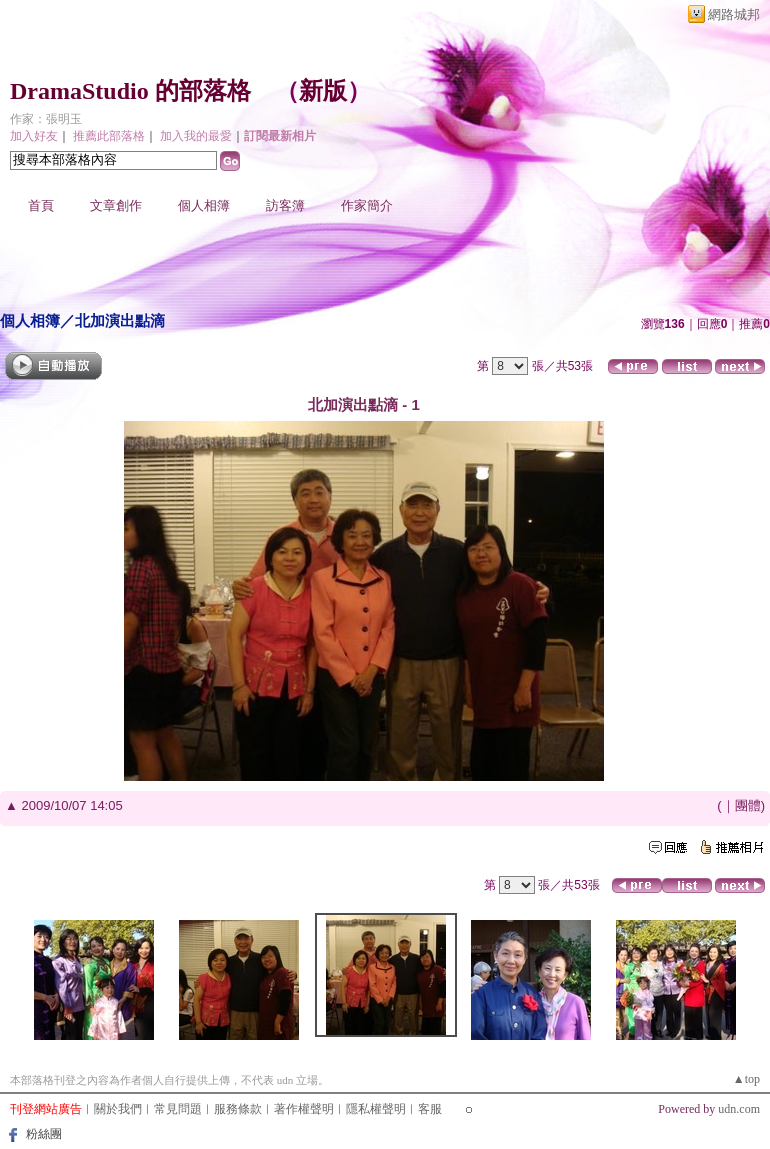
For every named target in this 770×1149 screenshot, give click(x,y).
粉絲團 (44, 1134)
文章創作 (116, 205)
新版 (323, 91)
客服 (430, 1109)
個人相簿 (204, 205)
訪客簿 (285, 205)
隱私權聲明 (376, 1109)
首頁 (41, 205)
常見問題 (178, 1109)
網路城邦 (734, 14)
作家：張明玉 (46, 119)
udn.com (739, 1109)
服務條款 (238, 1109)
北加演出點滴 (120, 320)
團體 (748, 805)
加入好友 (34, 136)
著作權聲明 (304, 1109)
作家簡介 (367, 205)
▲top (746, 1079)
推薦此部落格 (109, 136)
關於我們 (118, 1109)
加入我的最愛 (196, 136)
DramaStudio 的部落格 (130, 91)
